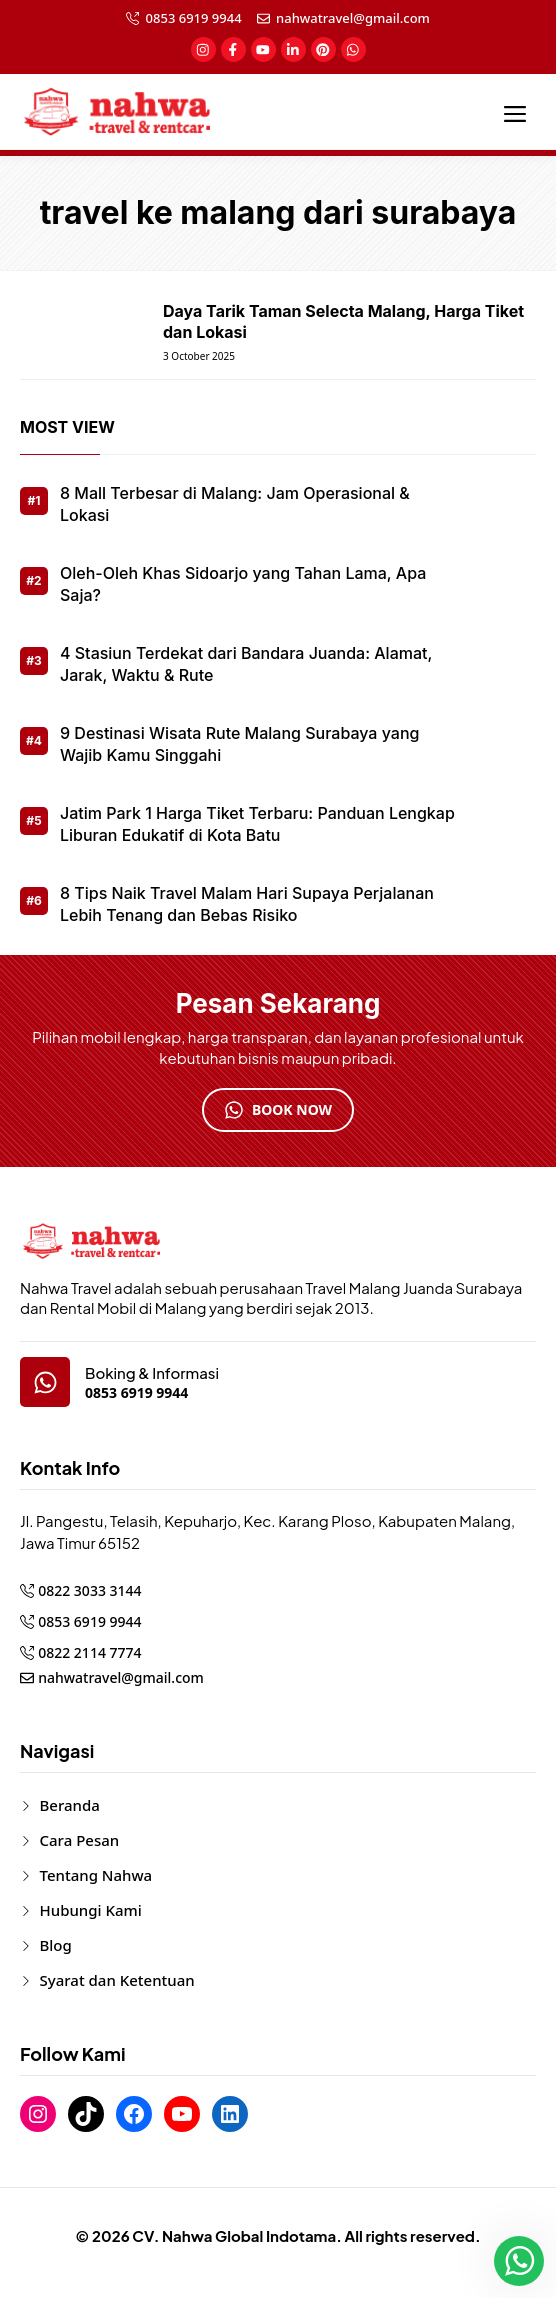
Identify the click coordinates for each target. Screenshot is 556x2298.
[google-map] (45, 1382)
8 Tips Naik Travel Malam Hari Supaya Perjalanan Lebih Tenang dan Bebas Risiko (247, 904)
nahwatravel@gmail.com (353, 18)
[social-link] (203, 49)
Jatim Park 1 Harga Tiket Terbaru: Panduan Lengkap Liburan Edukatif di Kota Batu (257, 824)
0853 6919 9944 (194, 18)
